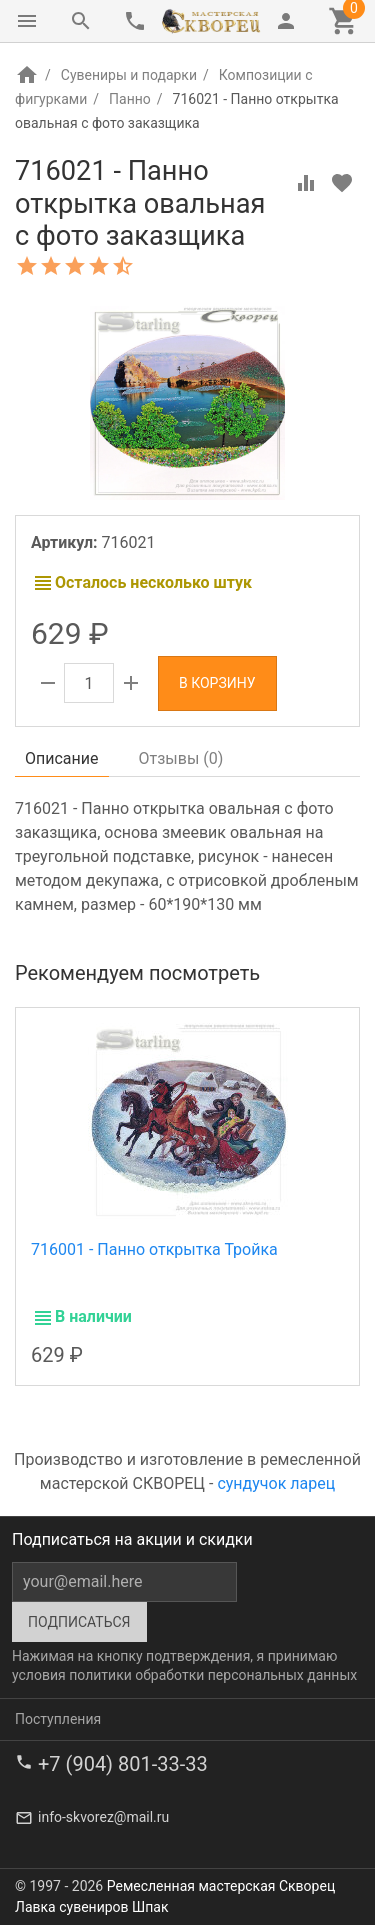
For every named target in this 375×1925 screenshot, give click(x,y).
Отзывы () (181, 758)
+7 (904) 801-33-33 (123, 1764)
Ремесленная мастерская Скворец (221, 1886)
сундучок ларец (276, 1483)
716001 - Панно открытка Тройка (154, 1249)
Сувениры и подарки (129, 75)
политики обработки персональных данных (213, 1675)
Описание (62, 758)
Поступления (58, 1719)
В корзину (217, 683)
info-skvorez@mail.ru (103, 1817)
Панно (130, 99)
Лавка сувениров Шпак (91, 1907)
